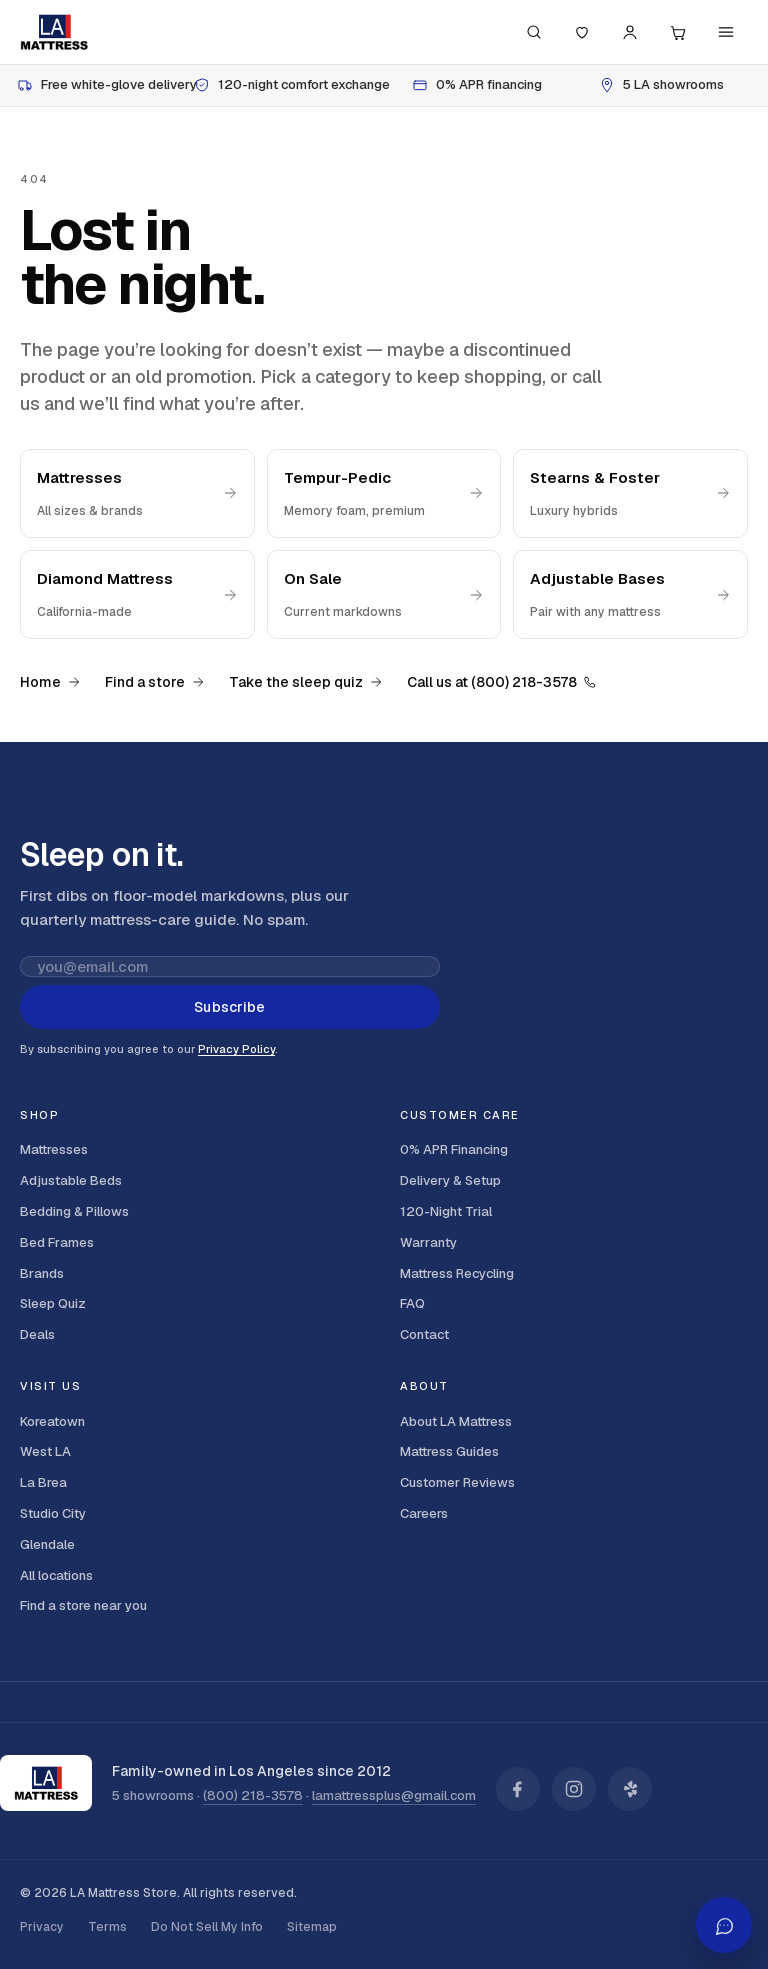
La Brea (43, 1482)
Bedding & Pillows (74, 1211)
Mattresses (54, 1149)
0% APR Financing (454, 1149)
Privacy (42, 1927)
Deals (37, 1334)
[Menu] (726, 32)
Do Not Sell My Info (207, 1927)
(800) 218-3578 (253, 1795)
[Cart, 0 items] (678, 32)
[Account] (630, 32)
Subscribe (229, 1007)
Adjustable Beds (71, 1180)
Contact (424, 1334)
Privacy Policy (236, 1049)
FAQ (412, 1303)
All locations (56, 1575)
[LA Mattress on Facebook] (518, 1789)
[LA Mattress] (54, 32)
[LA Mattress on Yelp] (630, 1789)
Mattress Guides (449, 1451)
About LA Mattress (456, 1421)
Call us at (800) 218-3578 (502, 682)
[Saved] (582, 32)
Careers (424, 1513)
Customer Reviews (457, 1482)
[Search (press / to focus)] (534, 32)
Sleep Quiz (53, 1303)
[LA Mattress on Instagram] (574, 1789)
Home (50, 682)
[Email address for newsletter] (230, 966)
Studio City (53, 1513)
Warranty (428, 1242)
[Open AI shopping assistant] (724, 1925)
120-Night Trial (446, 1211)
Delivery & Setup (450, 1180)
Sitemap (312, 1927)
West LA (45, 1451)
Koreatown (52, 1421)
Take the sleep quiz (306, 682)
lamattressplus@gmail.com (394, 1795)
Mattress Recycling (457, 1273)
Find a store (155, 682)
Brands (42, 1273)
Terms (107, 1927)
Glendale (47, 1544)
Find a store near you (83, 1605)
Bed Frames (57, 1242)
